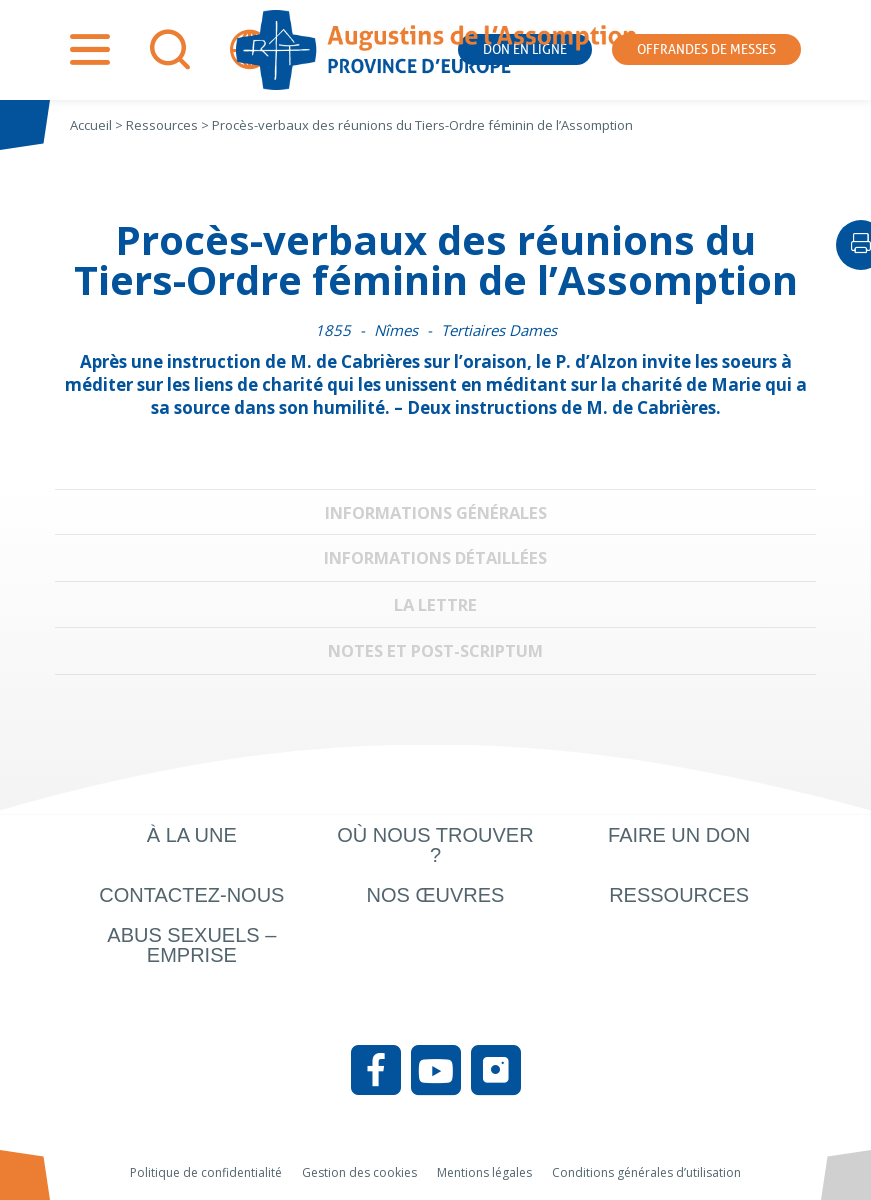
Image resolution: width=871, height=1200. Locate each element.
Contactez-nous (191, 895)
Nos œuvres (436, 895)
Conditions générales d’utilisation (646, 1172)
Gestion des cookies (359, 1172)
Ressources (679, 895)
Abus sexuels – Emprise (191, 945)
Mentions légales (484, 1172)
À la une (192, 835)
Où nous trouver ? (435, 845)
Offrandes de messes (706, 49)
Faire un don (679, 835)
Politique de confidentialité (206, 1172)
